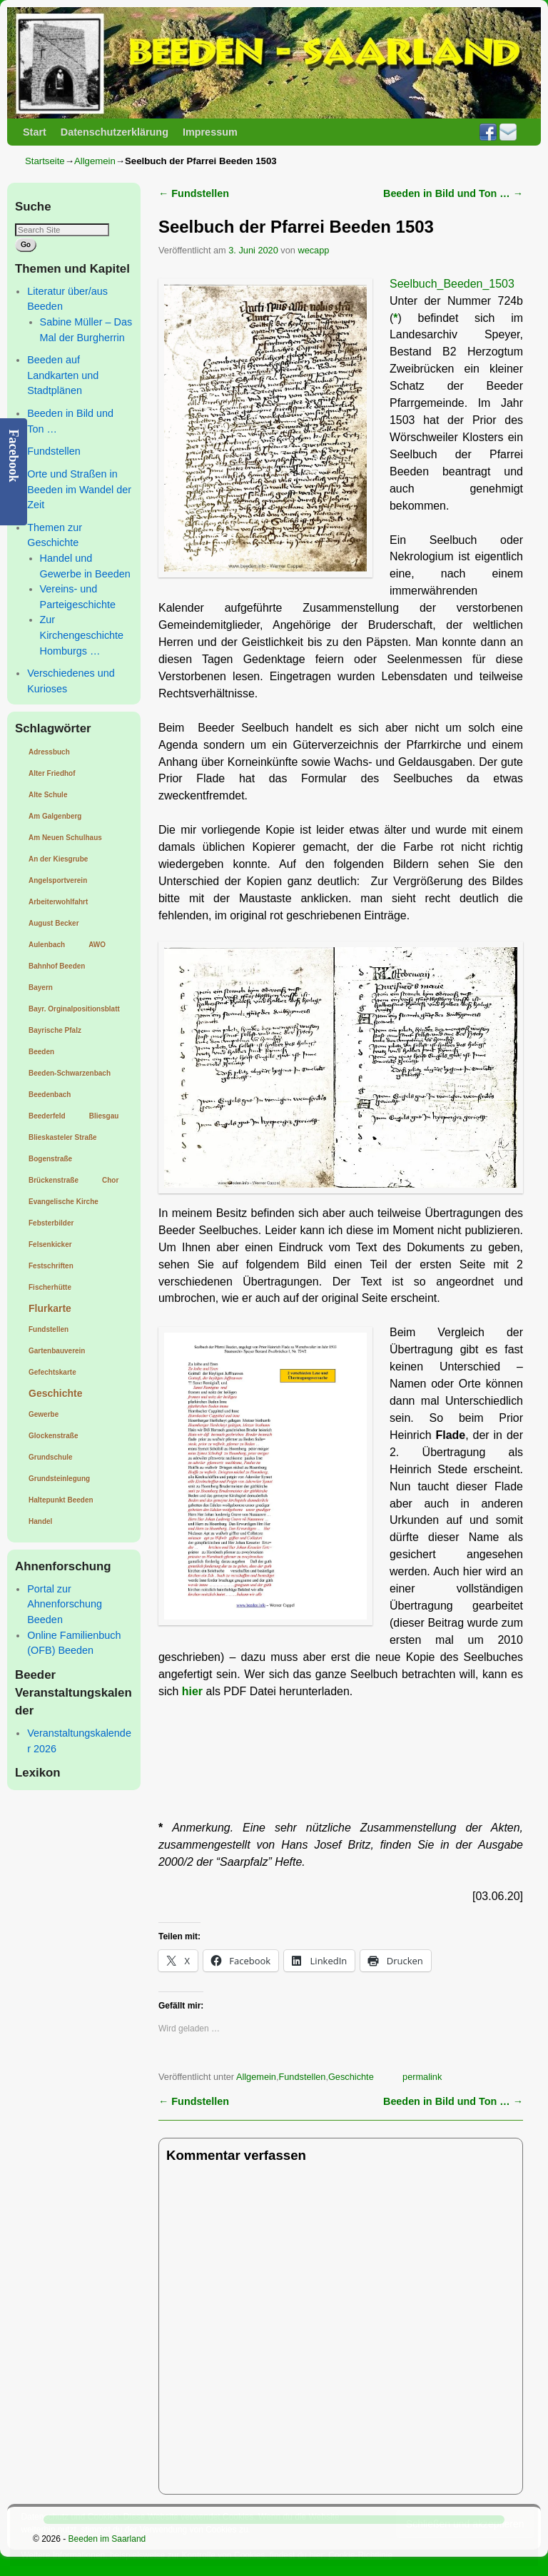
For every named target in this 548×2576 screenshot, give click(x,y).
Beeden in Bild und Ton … (453, 193)
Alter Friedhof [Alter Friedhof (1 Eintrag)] (52, 773)
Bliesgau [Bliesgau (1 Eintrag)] (104, 1116)
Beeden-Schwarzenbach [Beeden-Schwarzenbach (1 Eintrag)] (70, 1073)
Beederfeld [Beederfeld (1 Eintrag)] (47, 1116)
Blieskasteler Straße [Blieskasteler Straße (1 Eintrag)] (63, 1137)
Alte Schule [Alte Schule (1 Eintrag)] (48, 795)
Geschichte (351, 2076)
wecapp (313, 250)
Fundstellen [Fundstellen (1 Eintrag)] (48, 1329)
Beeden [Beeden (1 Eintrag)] (41, 1052)
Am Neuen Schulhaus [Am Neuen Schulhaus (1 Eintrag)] (65, 838)
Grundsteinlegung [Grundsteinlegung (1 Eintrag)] (59, 1479)
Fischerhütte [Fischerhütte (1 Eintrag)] (50, 1287)
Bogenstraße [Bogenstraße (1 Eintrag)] (50, 1159)
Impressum (210, 132)
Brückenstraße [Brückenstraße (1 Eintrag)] (53, 1180)
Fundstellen (53, 451)
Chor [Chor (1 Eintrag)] (110, 1180)
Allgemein (95, 161)
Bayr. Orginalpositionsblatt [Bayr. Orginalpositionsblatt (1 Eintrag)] (74, 1009)
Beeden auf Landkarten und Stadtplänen (62, 375)
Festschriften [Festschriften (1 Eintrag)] (51, 1266)
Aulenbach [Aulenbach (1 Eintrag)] (47, 945)
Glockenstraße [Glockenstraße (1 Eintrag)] (53, 1436)
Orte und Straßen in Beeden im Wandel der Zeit (79, 489)
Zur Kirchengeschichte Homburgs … (82, 635)
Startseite (45, 161)
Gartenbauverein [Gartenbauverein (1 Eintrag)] (57, 1351)
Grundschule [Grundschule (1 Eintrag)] (51, 1457)
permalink (422, 2076)
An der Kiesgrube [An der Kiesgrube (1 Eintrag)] (58, 859)
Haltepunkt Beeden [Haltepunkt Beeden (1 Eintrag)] (61, 1500)
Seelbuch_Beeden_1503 (452, 284)
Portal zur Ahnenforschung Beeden (64, 1604)
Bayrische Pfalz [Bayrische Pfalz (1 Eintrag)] (55, 1030)
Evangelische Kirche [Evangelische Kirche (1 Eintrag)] (63, 1202)
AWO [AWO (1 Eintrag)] (97, 945)
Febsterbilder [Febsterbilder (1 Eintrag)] (51, 1223)
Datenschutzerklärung (114, 132)
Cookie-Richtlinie (360, 2555)
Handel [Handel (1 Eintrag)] (40, 1521)
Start (34, 132)
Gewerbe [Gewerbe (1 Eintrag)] (44, 1414)
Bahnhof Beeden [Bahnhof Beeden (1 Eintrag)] (57, 966)
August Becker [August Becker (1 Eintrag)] (54, 923)
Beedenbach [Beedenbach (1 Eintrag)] (50, 1094)
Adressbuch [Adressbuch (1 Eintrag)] (49, 752)
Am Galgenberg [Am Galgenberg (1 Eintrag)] (55, 816)
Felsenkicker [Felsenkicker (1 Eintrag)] (50, 1244)
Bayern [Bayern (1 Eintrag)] (41, 987)
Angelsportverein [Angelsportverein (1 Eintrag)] (58, 880)
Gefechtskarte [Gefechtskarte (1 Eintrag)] (52, 1372)
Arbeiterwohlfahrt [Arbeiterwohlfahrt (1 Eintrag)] (58, 902)
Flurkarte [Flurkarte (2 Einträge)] (50, 1308)
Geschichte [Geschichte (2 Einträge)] (55, 1393)
